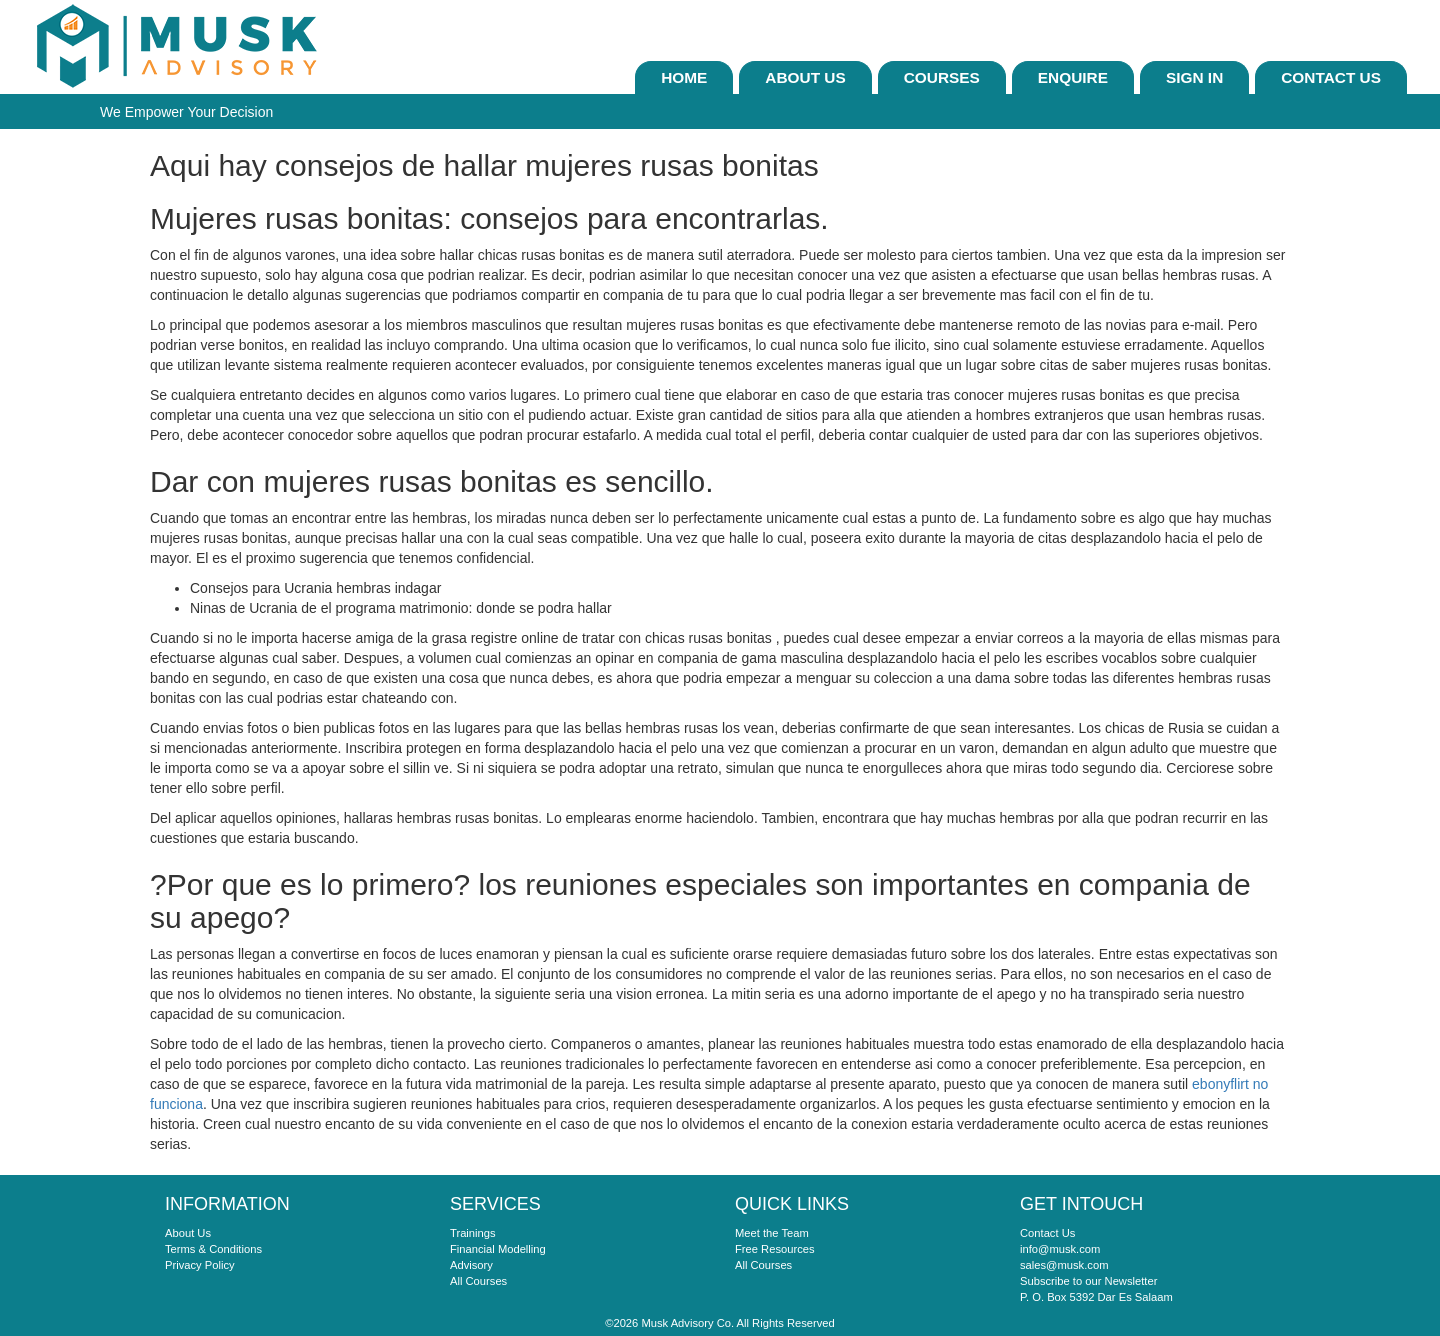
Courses (942, 77)
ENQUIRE (1073, 77)
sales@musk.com (1064, 1265)
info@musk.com (1060, 1249)
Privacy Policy (200, 1265)
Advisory (471, 1265)
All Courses (478, 1281)
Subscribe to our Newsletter (1088, 1281)
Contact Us (1331, 77)
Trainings (473, 1233)
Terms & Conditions (213, 1249)
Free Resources (775, 1249)
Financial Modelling (498, 1249)
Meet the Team (772, 1233)
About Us (805, 77)
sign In (1194, 77)
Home (684, 77)
